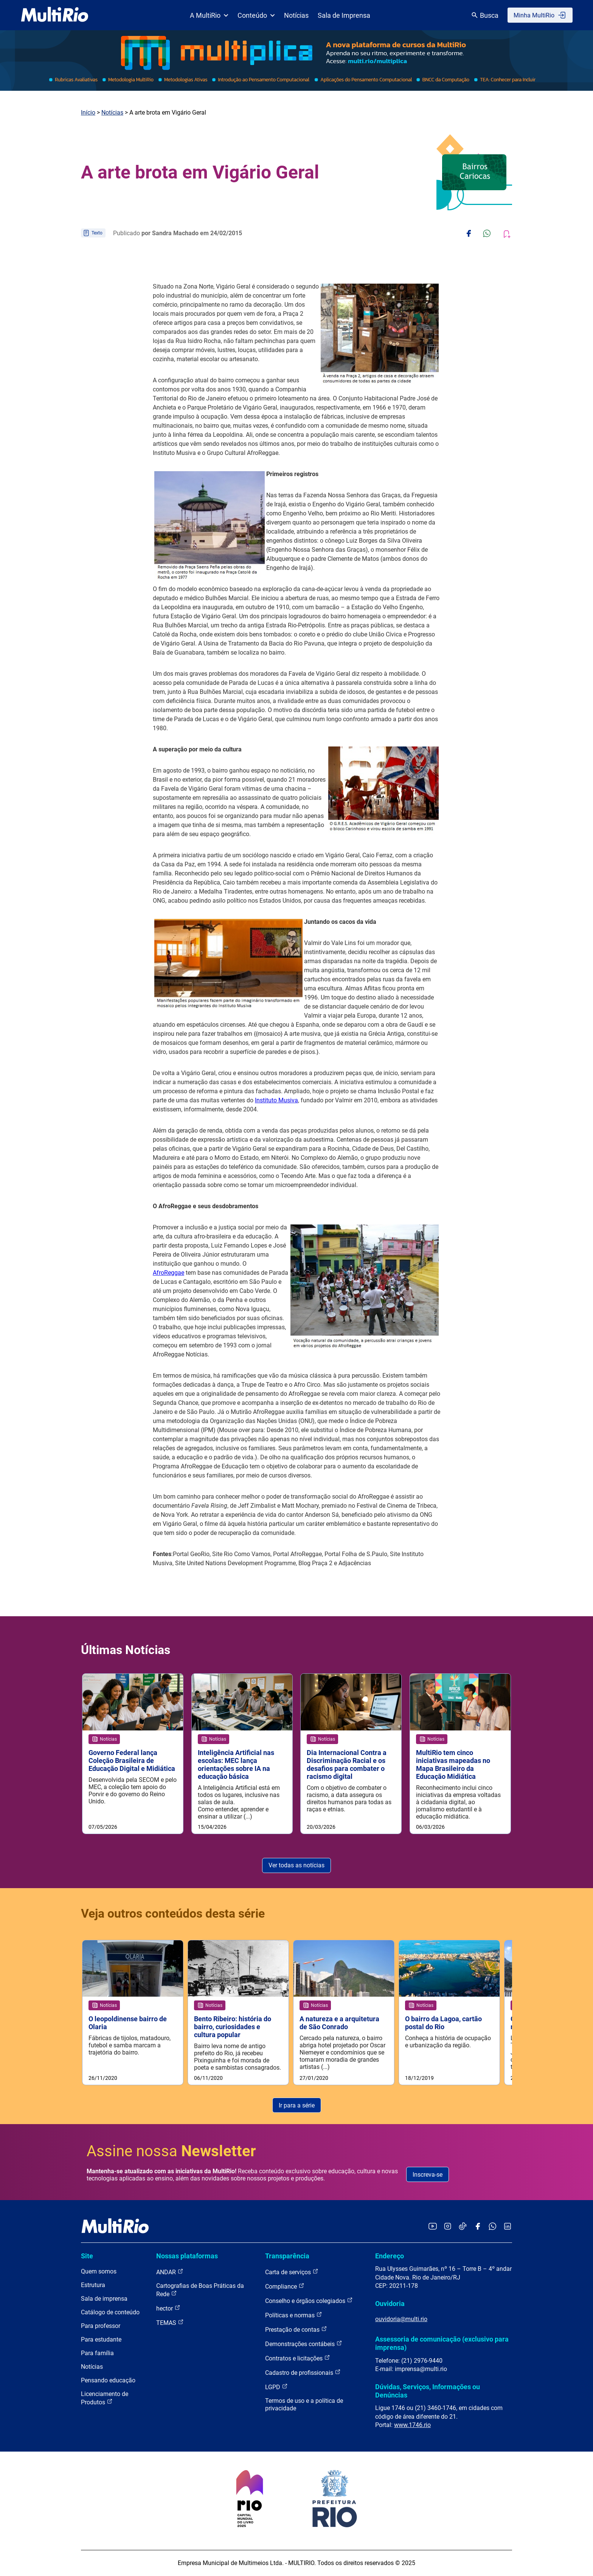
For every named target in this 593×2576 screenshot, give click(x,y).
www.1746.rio (412, 2425)
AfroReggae (168, 1272)
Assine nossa (171, 2151)
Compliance (284, 2287)
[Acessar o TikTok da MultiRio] (462, 2227)
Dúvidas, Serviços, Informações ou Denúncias (427, 2391)
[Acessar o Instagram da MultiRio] (447, 2227)
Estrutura (93, 2285)
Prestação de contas (296, 2330)
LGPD (276, 2387)
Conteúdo (256, 15)
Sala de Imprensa (344, 15)
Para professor (100, 2326)
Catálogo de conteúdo (110, 2313)
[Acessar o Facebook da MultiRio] (477, 2227)
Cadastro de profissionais (303, 2373)
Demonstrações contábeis (303, 2344)
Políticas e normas (293, 2316)
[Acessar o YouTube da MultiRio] (432, 2227)
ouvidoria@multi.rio (401, 2319)
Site (87, 2256)
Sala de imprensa (104, 2299)
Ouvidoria (390, 2304)
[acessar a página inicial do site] (54, 15)
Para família (97, 2353)
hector (168, 2309)
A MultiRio (209, 15)
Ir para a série (297, 2105)
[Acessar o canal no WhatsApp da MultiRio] (492, 2227)
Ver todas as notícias (296, 1865)
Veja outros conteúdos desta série (173, 1913)
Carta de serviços (291, 2273)
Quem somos (98, 2272)
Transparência (287, 2256)
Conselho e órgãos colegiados (309, 2301)
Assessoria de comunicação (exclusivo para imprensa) (442, 2343)
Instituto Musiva (276, 1100)
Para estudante (101, 2340)
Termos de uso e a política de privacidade (304, 2405)
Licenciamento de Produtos (104, 2399)
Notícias (296, 15)
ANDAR (169, 2273)
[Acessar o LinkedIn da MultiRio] (507, 2227)
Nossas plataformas (187, 2256)
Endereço (389, 2256)
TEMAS (170, 2323)
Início (88, 112)
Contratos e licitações (297, 2359)
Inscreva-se (427, 2175)
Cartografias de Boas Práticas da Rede (200, 2290)
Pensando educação (108, 2381)
